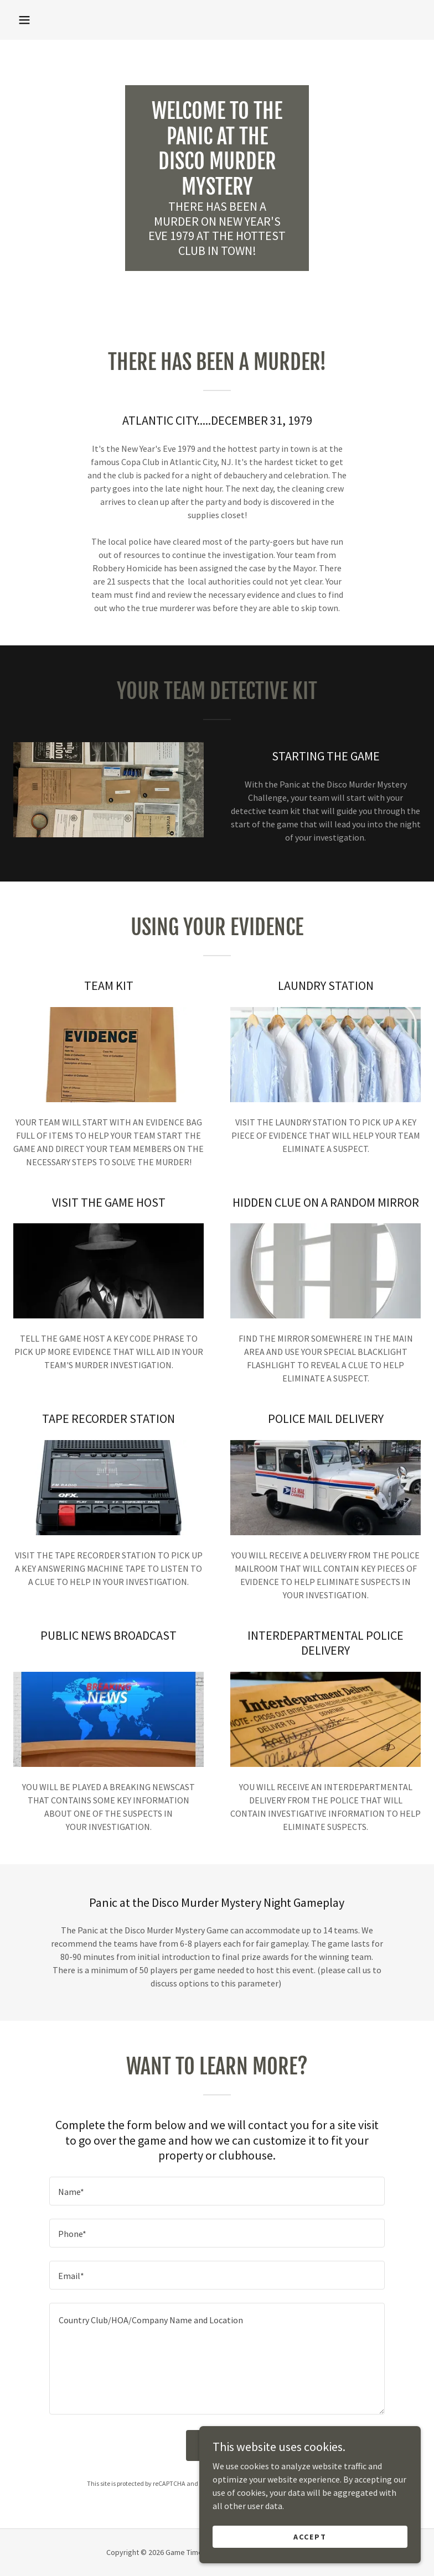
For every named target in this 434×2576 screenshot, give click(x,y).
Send (217, 2445)
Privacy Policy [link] (249, 2483)
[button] (24, 20)
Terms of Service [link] (305, 2483)
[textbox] (216, 2191)
